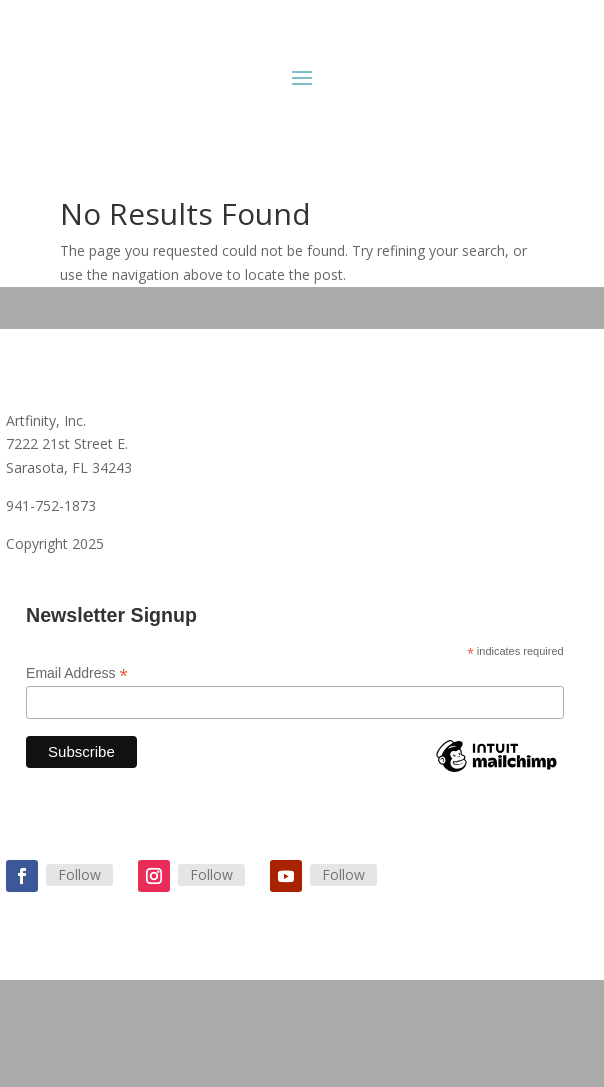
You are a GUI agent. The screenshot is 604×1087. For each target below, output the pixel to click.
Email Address (77, 673)
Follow (79, 874)
